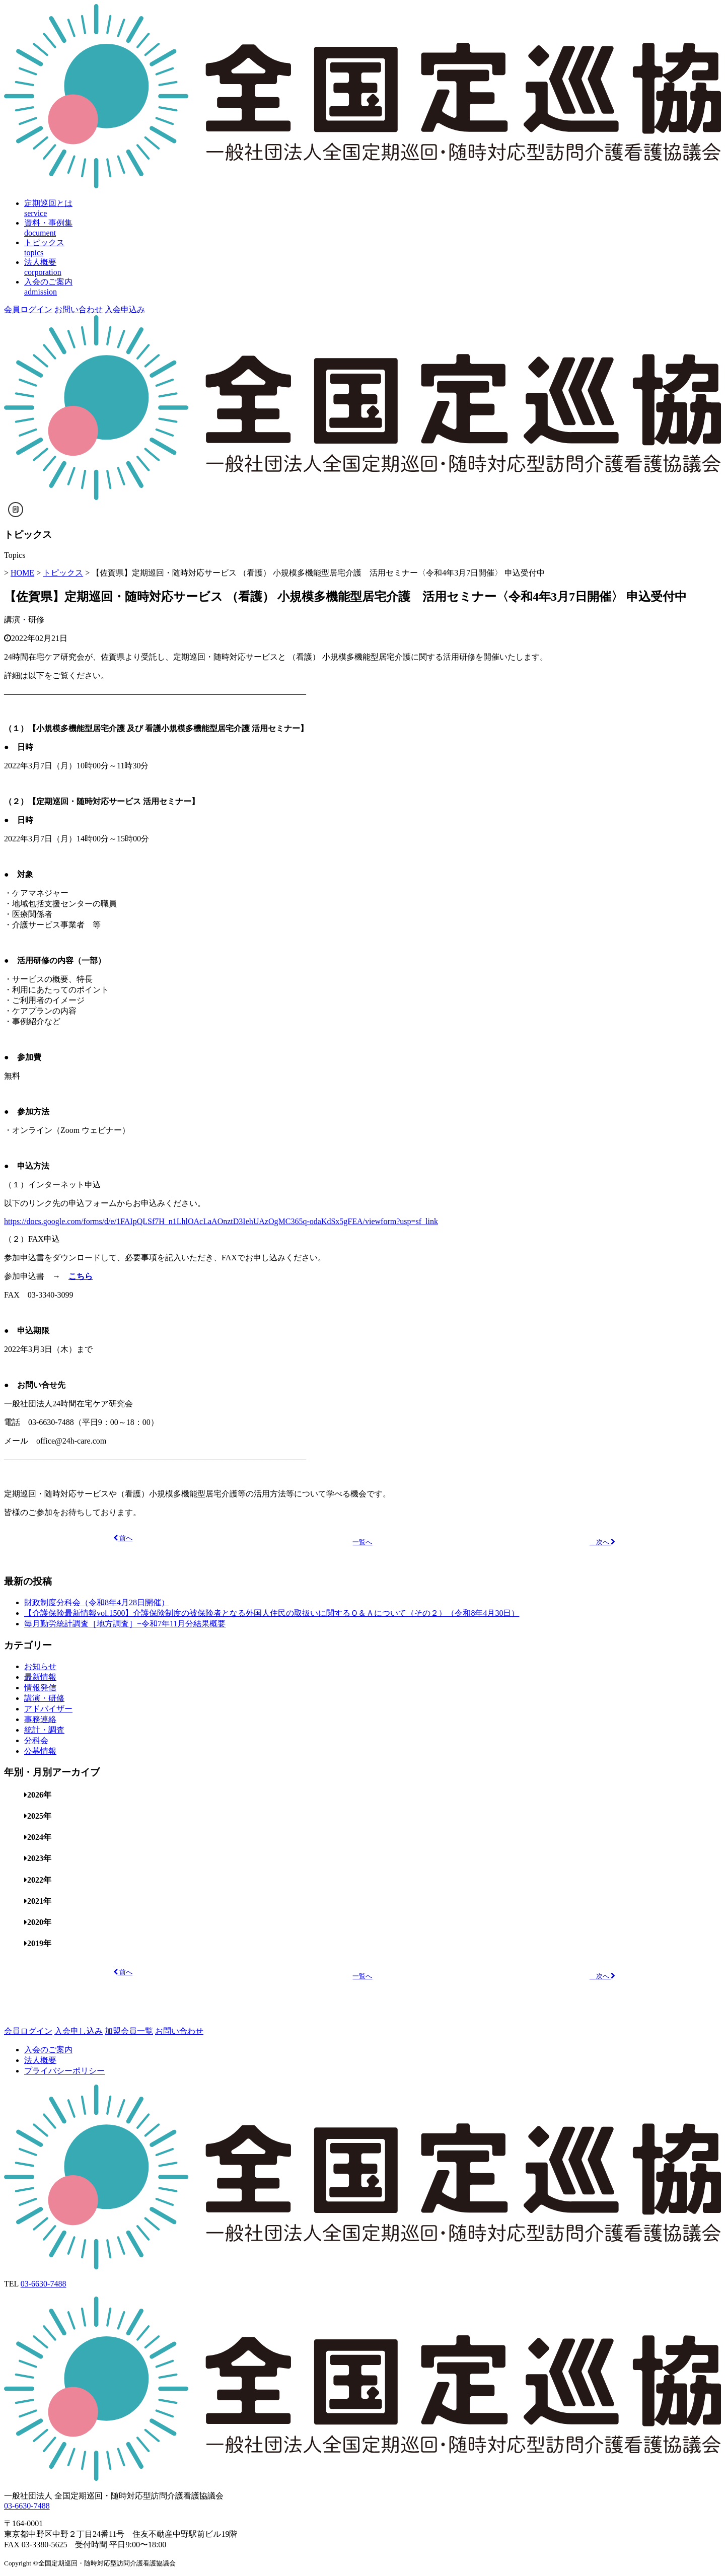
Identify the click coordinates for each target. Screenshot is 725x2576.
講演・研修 (24, 619)
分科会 (36, 1740)
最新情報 (40, 1677)
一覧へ (362, 1542)
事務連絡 (40, 1719)
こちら (80, 1276)
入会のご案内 (48, 2049)
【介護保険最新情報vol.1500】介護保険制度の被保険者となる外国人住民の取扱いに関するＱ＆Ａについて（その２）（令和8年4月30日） (271, 1613)
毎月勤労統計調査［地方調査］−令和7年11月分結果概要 (125, 1623)
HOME (22, 572)
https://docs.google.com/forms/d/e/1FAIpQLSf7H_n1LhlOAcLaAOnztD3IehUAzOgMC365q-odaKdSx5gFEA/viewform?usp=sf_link (221, 1221)
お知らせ (40, 1666)
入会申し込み (78, 2031)
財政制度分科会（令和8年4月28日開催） (96, 1602)
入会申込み (125, 309)
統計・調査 (44, 1730)
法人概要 (40, 2060)
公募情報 (40, 1751)
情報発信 (40, 1687)
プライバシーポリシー (64, 2070)
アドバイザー (48, 1708)
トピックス (63, 572)
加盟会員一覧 (129, 2031)
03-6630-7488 (43, 2283)
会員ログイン (28, 309)
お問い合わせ (78, 309)
